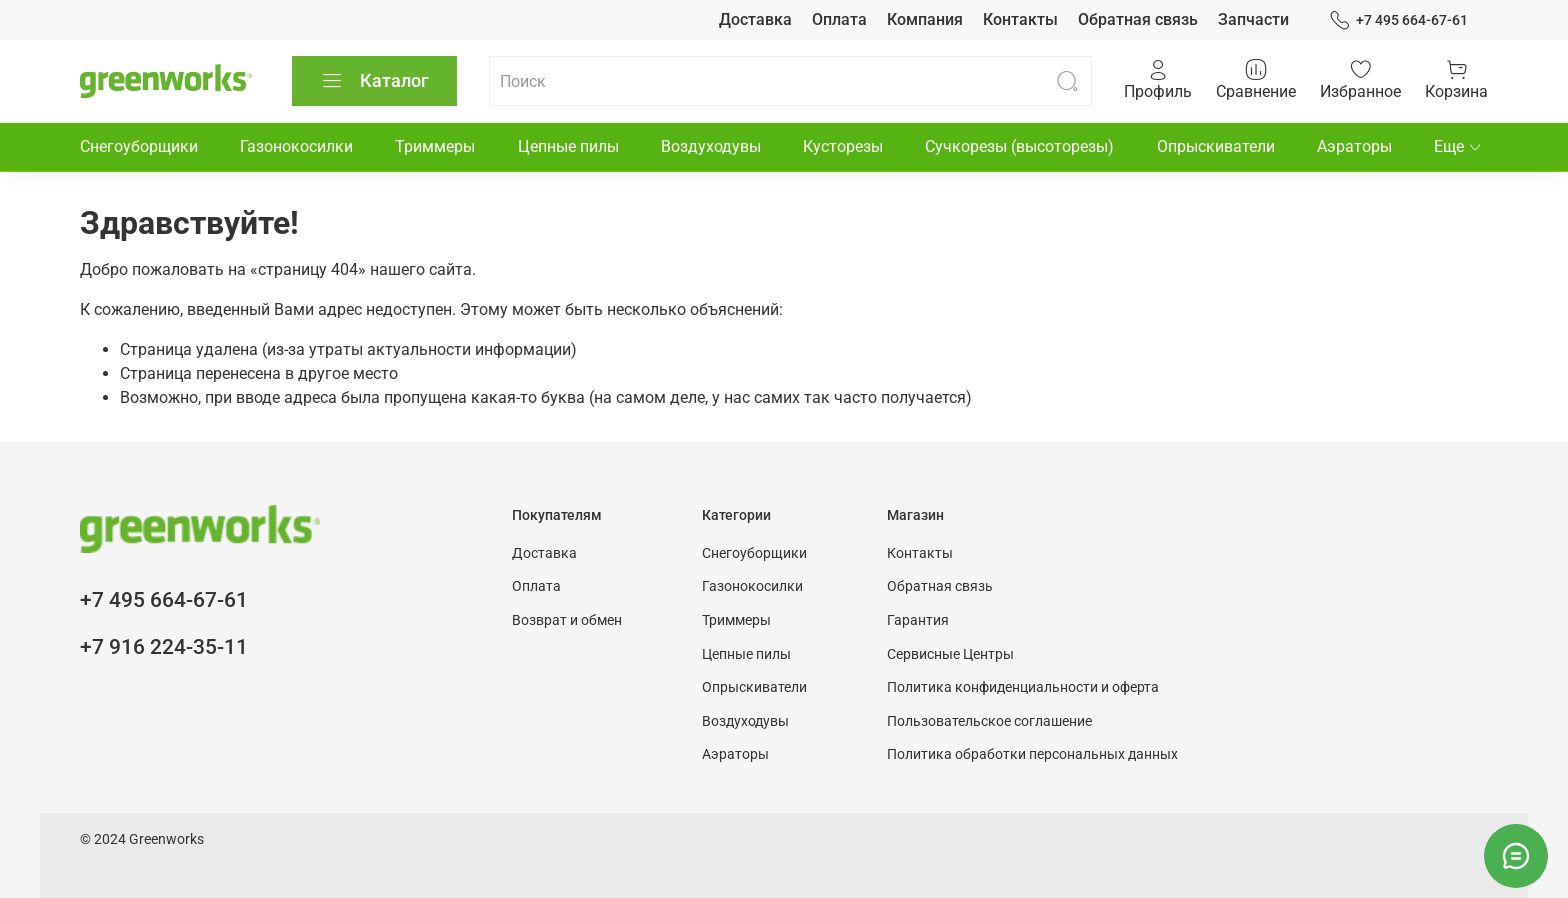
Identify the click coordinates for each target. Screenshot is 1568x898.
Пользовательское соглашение (989, 721)
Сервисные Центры (950, 654)
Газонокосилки (296, 146)
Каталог (374, 81)
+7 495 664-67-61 (1398, 20)
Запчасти (1253, 19)
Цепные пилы (568, 146)
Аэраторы (1354, 146)
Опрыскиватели (1216, 146)
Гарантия (918, 620)
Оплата (839, 19)
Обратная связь (1138, 19)
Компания (925, 19)
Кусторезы (843, 146)
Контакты (1020, 19)
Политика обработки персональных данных (1032, 754)
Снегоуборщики (139, 146)
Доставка (755, 19)
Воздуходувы (711, 146)
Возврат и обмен (567, 620)
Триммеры (435, 146)
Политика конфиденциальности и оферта (1023, 687)
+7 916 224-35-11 (164, 647)
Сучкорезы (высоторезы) (1019, 146)
